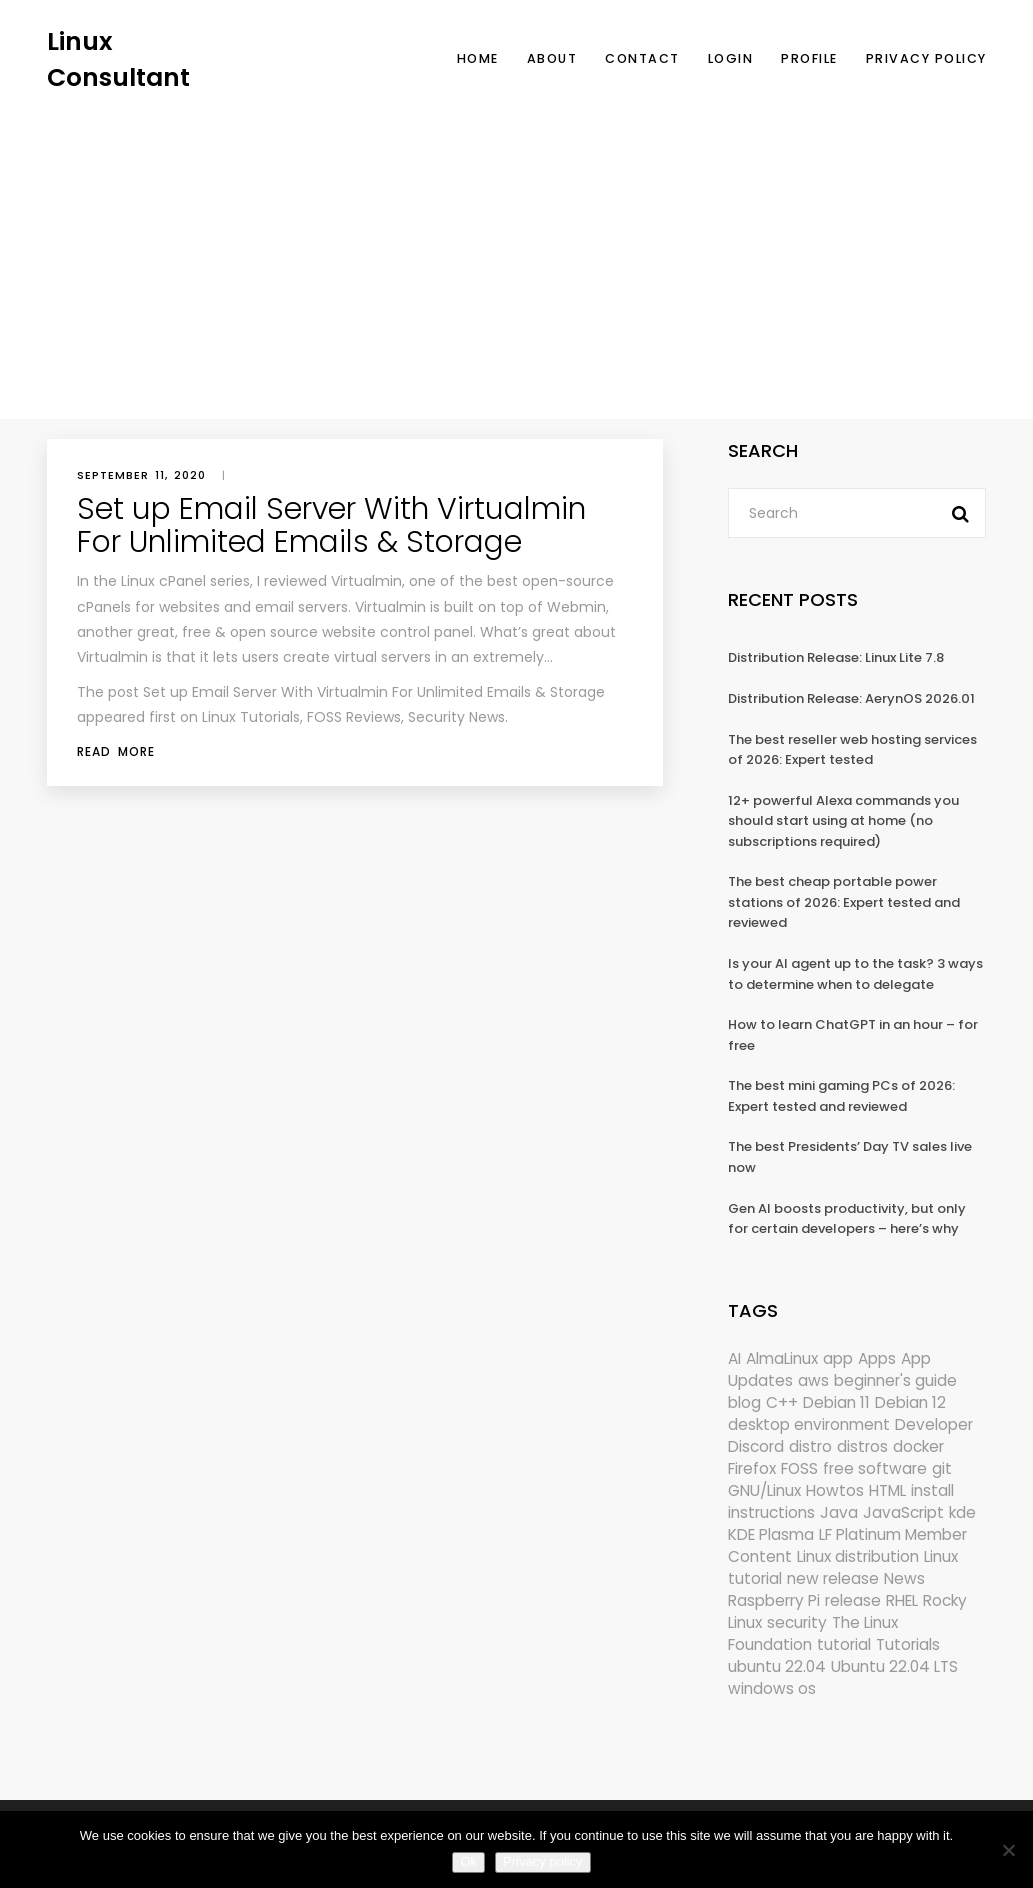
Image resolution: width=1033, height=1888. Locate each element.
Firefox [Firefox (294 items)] (752, 1468)
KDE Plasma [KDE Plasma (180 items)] (771, 1534)
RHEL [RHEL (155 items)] (902, 1600)
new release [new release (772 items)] (833, 1578)
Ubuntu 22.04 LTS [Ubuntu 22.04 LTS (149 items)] (894, 1666)
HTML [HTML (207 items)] (887, 1490)
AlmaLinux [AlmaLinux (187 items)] (782, 1358)
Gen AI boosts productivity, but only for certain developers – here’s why (847, 1219)
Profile (809, 58)
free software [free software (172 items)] (875, 1468)
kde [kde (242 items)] (962, 1512)
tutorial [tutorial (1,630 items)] (844, 1644)
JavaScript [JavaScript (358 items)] (903, 1512)
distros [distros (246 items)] (862, 1446)
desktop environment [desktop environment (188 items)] (809, 1424)
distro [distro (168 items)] (810, 1446)
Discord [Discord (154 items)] (756, 1446)
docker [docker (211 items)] (918, 1446)
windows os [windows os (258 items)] (772, 1688)
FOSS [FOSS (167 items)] (799, 1468)
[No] (1008, 1850)
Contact (642, 58)
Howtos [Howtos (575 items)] (835, 1490)
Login (731, 58)
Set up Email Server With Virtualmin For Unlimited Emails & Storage (331, 525)
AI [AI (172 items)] (734, 1358)
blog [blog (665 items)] (744, 1402)
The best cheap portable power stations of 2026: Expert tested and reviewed (844, 902)
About (552, 58)
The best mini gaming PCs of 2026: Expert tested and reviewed (841, 1096)
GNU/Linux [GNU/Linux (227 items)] (764, 1490)
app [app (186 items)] (838, 1358)
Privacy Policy (926, 58)
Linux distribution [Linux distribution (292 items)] (858, 1556)
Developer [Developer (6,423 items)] (934, 1424)
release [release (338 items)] (853, 1600)
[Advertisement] (517, 245)
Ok (468, 1861)
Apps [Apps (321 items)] (877, 1358)
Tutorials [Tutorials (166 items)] (908, 1644)
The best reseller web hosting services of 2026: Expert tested (852, 750)
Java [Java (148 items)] (839, 1512)
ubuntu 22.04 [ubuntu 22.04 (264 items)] (777, 1666)
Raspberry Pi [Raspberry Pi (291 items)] (774, 1600)
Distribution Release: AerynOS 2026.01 (851, 698)
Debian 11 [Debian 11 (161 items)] (836, 1402)
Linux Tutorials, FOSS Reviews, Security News (353, 717)
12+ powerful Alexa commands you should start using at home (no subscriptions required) (843, 821)
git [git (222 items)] (942, 1468)
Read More (116, 751)
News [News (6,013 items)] (904, 1578)
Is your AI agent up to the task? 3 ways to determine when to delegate (855, 974)
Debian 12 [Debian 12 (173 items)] (910, 1402)
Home (478, 58)
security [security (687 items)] (797, 1622)
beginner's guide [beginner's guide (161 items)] (895, 1380)
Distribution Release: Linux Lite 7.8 (836, 657)
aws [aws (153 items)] (813, 1380)
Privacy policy (542, 1861)
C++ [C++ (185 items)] (782, 1402)
